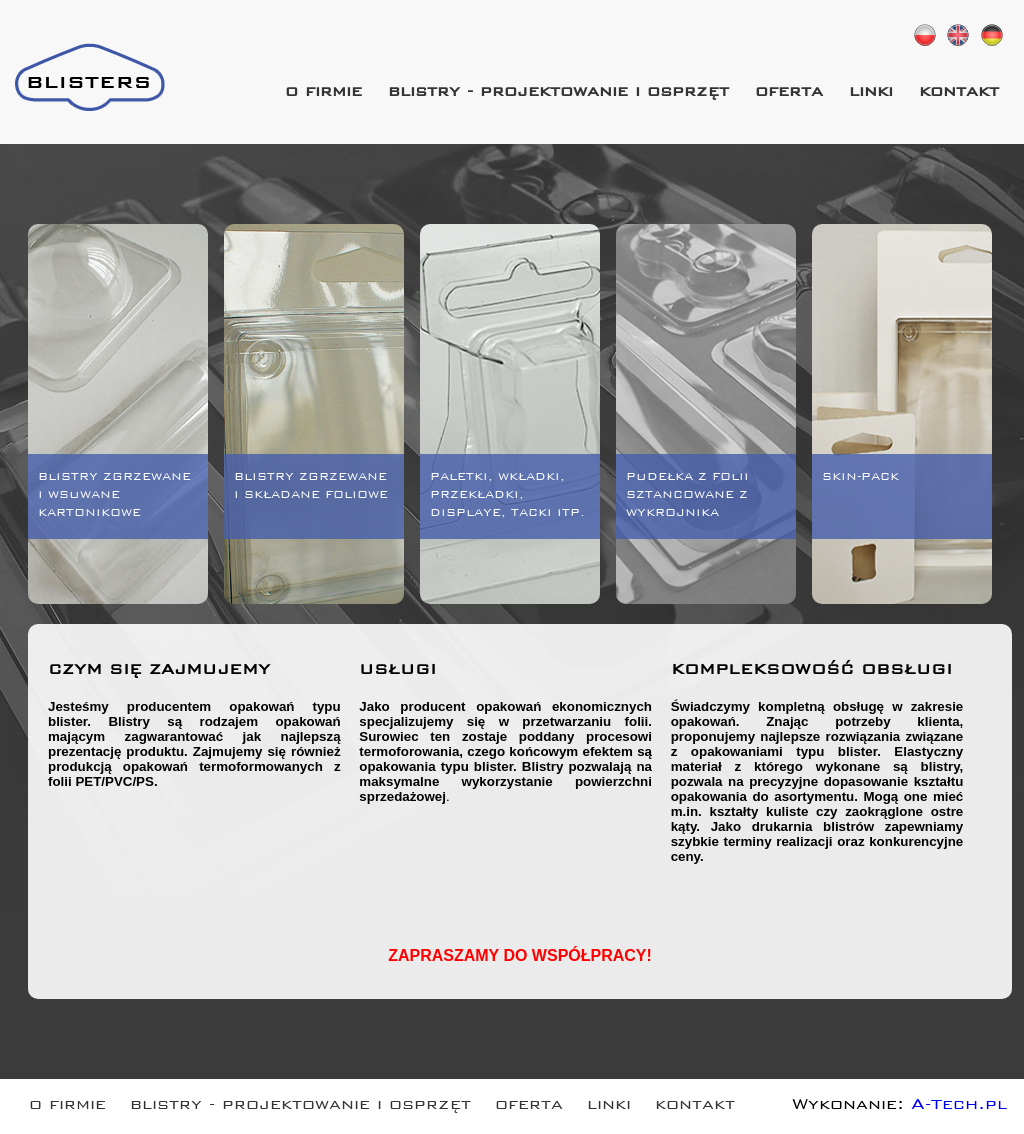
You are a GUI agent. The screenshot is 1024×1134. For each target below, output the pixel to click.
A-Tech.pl (959, 1106)
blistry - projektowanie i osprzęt (558, 93)
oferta (789, 93)
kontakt (959, 93)
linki (871, 93)
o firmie (323, 93)
